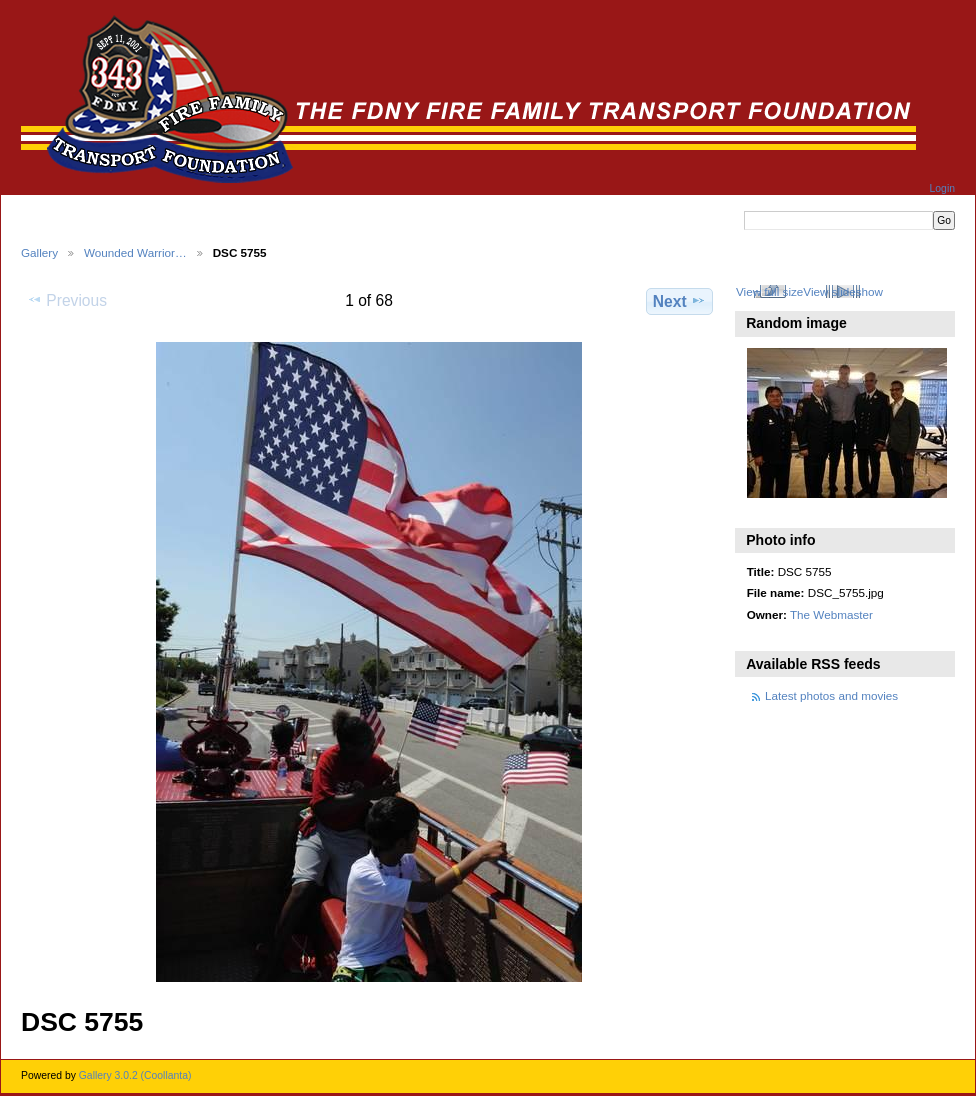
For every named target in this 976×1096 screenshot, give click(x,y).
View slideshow (843, 291)
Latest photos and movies (831, 695)
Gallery (39, 252)
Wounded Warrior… (135, 252)
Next (679, 301)
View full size (769, 291)
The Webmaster (831, 614)
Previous (67, 300)
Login (942, 188)
